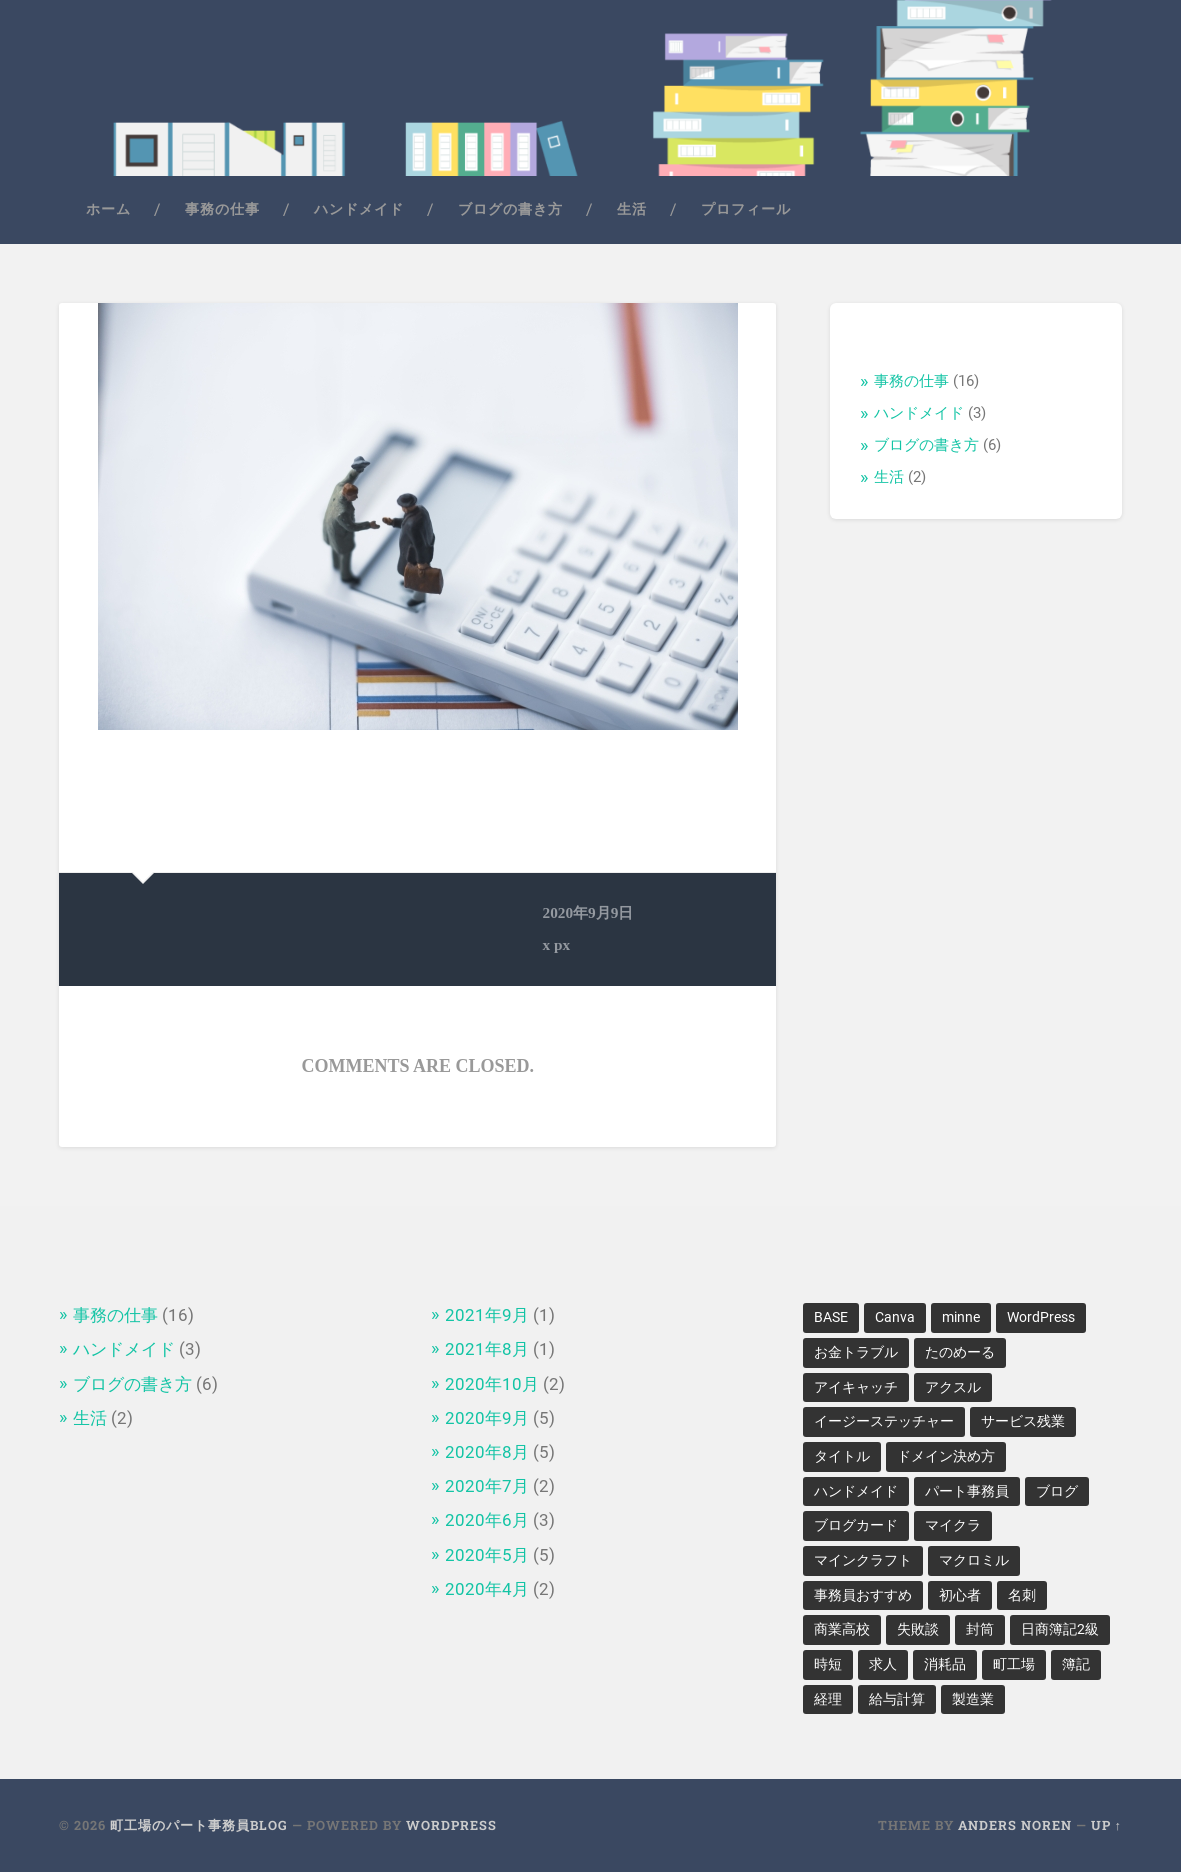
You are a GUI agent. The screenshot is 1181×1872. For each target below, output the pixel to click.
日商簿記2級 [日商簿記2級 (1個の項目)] (1060, 1629)
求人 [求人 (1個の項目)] (883, 1664)
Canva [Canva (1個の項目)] (895, 1317)
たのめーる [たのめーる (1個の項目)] (960, 1352)
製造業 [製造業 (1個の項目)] (973, 1699)
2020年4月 (487, 1589)
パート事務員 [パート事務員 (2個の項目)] (967, 1491)
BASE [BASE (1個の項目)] (831, 1317)
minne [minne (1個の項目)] (961, 1317)
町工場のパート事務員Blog (199, 1825)
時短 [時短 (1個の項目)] (828, 1664)
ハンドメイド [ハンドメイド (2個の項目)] (856, 1491)
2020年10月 (492, 1384)
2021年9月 (487, 1315)
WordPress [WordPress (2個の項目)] (1041, 1317)
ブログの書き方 (510, 209)
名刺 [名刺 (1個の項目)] (1022, 1595)
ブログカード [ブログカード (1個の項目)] (856, 1525)
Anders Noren (1015, 1825)
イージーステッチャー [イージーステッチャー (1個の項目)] (884, 1421)
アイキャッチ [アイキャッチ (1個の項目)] (856, 1387)
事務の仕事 (222, 209)
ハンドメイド (359, 209)
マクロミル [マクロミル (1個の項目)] (974, 1560)
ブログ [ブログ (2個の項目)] (1057, 1491)
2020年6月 (487, 1520)
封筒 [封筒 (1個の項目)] (980, 1629)
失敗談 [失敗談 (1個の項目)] (918, 1629)
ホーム (108, 209)
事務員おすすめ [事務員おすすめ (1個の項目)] (863, 1595)
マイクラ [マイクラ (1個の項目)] (953, 1525)
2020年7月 (487, 1486)
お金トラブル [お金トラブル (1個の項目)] (856, 1352)
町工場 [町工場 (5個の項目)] (1014, 1664)
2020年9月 (487, 1418)
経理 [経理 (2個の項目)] (828, 1699)
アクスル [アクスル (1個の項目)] (953, 1387)
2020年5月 (487, 1555)
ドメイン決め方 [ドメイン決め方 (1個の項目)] (946, 1456)
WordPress (451, 1825)
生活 (632, 209)
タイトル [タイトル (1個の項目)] (842, 1456)
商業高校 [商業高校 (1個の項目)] (842, 1629)
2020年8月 (487, 1452)
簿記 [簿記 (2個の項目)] (1076, 1664)
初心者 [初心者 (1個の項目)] (960, 1595)
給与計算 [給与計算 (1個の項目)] (897, 1699)
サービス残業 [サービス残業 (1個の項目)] (1023, 1421)
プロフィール (746, 209)
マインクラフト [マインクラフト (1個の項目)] (863, 1560)
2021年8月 (487, 1349)
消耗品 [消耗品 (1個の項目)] (945, 1664)
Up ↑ (1106, 1825)
